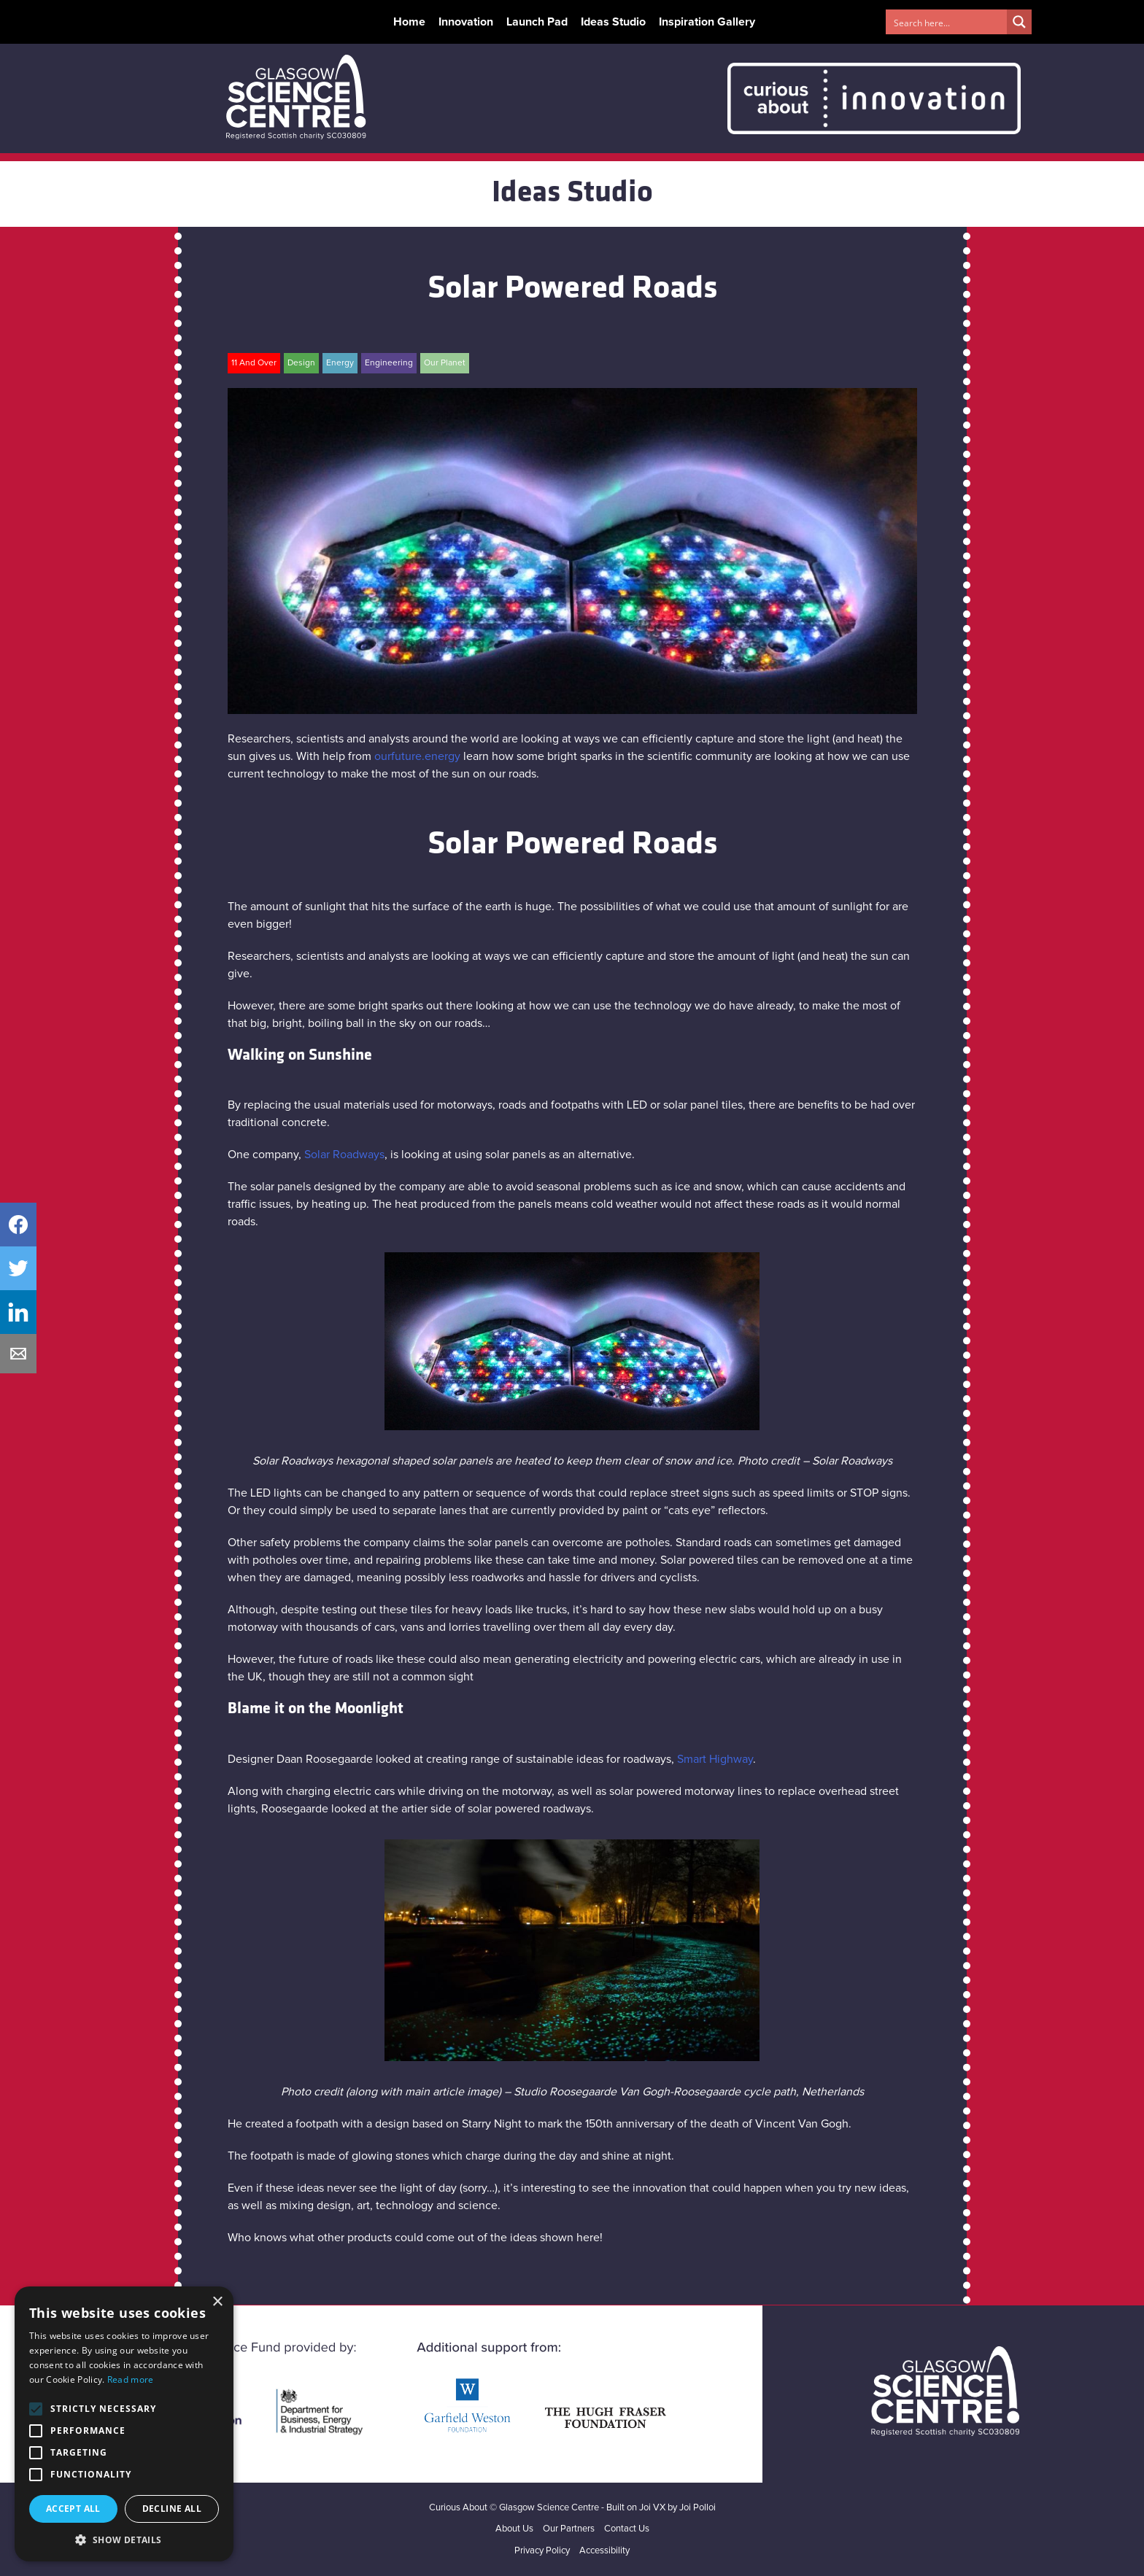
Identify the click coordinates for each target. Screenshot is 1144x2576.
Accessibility (604, 2551)
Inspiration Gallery (707, 22)
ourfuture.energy (417, 756)
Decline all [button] (171, 2508)
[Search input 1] (947, 22)
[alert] (124, 2423)
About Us (514, 2529)
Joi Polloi (697, 2508)
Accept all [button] (73, 2508)
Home (409, 22)
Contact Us (626, 2529)
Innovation (465, 22)
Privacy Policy (542, 2551)
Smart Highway (715, 1759)
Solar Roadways (344, 1154)
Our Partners (569, 2529)
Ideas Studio (613, 22)
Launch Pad (537, 22)
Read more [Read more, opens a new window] (130, 2379)
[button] (124, 2539)
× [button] (217, 2302)
